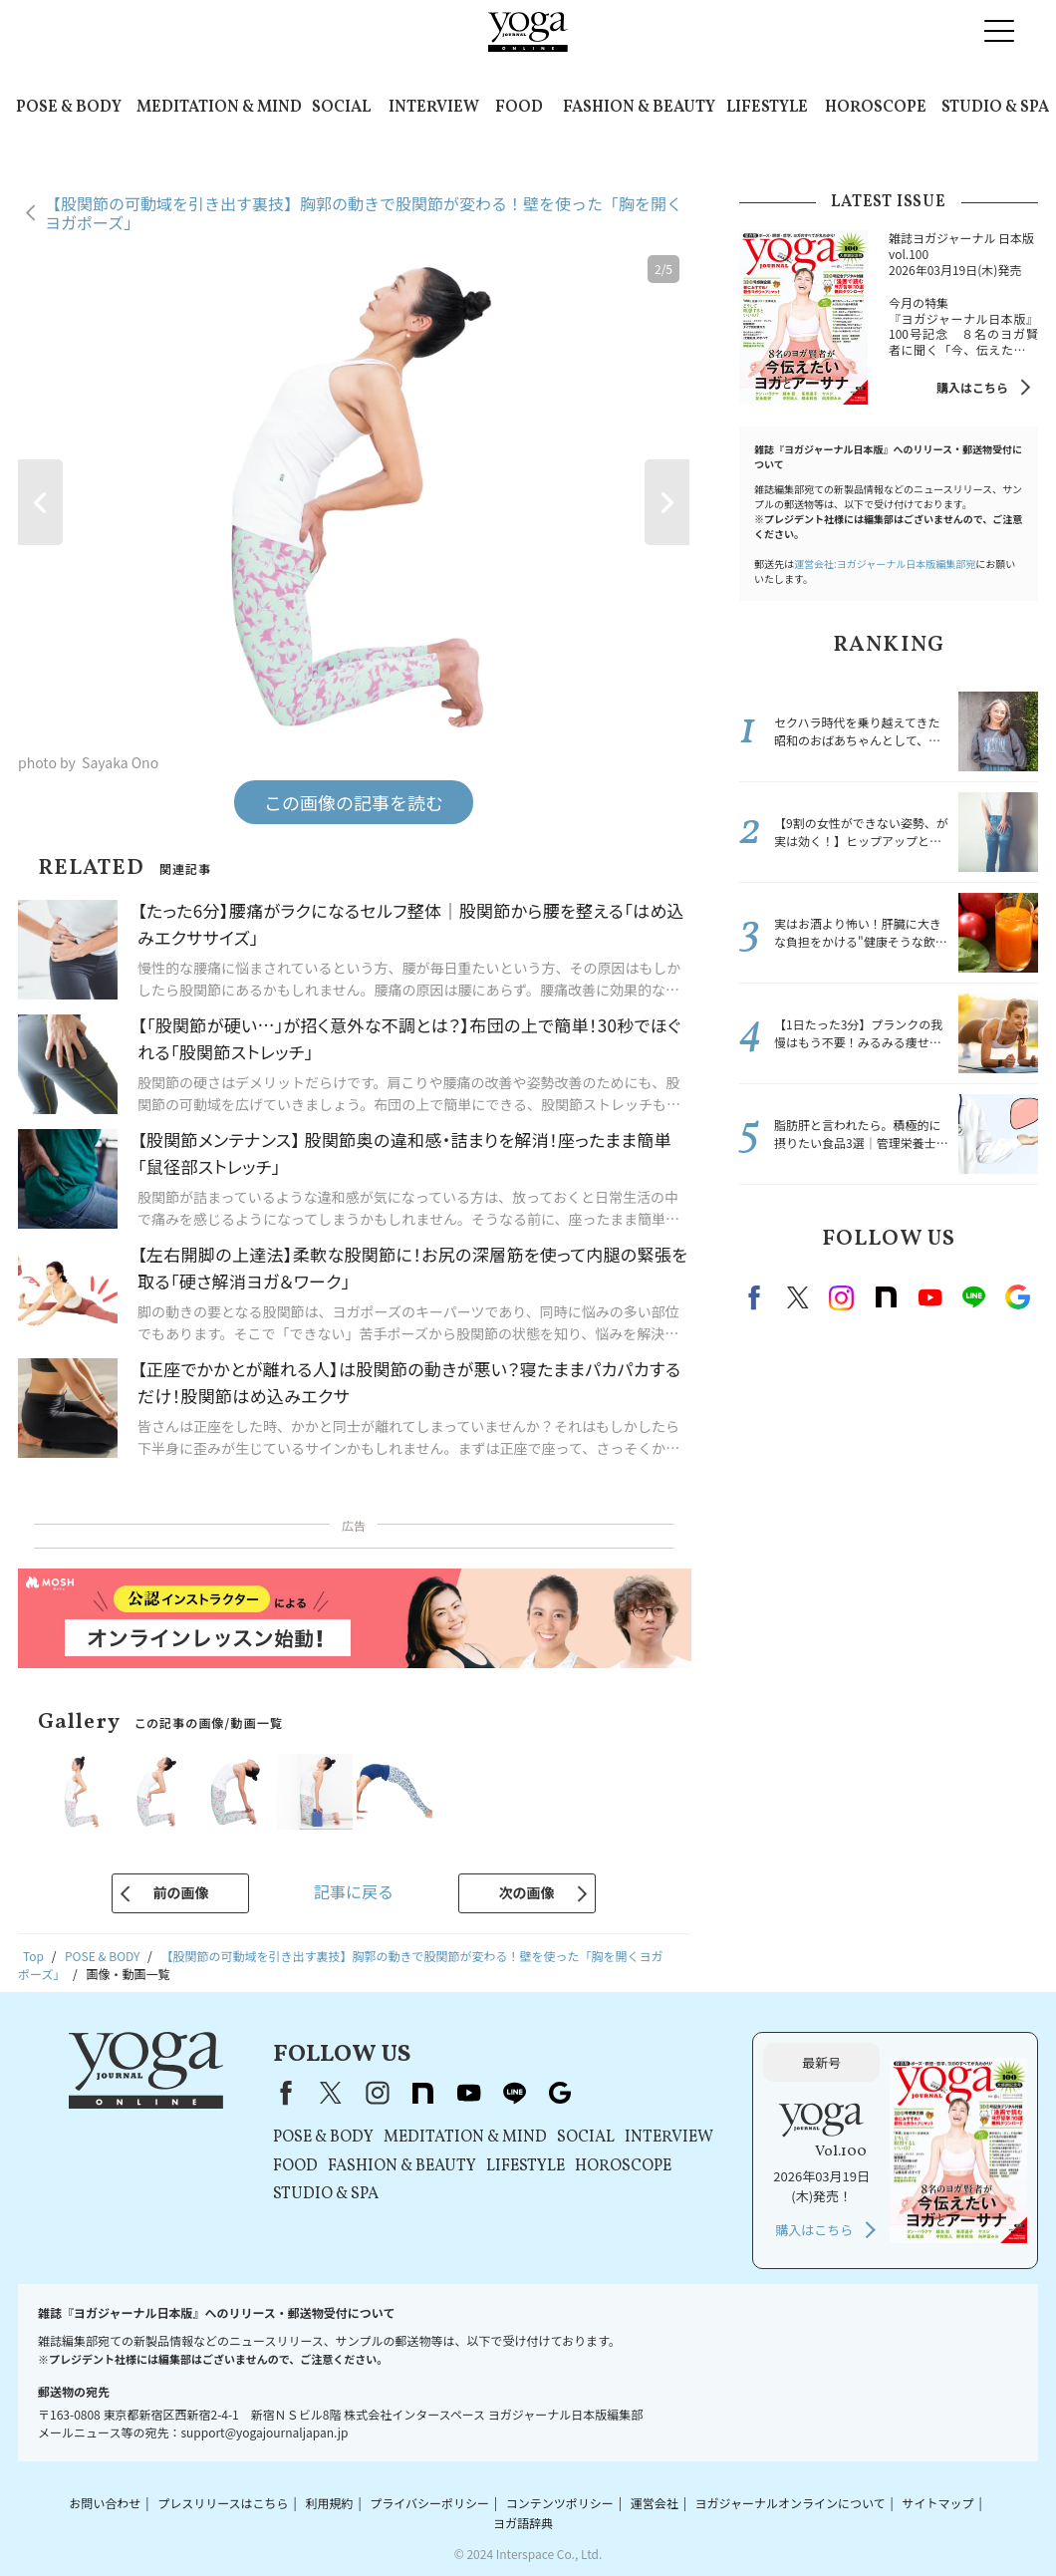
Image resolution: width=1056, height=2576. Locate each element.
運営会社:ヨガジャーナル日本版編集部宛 (884, 563)
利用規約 (329, 2502)
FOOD (519, 108)
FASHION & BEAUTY (639, 108)
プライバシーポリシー (429, 2502)
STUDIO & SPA (995, 108)
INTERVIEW (434, 108)
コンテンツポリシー (560, 2502)
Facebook (757, 1297)
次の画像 (527, 1892)
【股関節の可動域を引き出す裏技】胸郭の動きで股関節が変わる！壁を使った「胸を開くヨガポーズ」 (363, 212)
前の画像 (180, 1892)
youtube (468, 2093)
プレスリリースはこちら (222, 2502)
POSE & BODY (69, 108)
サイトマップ (937, 2502)
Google (1017, 1297)
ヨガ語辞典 (523, 2522)
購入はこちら (972, 387)
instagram (842, 1297)
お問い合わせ (104, 2502)
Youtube (929, 1297)
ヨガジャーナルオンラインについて (790, 2502)
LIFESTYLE (767, 108)
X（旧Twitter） (331, 2093)
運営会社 (654, 2502)
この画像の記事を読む (353, 802)
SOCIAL (341, 108)
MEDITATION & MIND (219, 108)
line (973, 1297)
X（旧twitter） (798, 1297)
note (886, 1297)
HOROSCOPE (875, 108)
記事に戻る (354, 1891)
